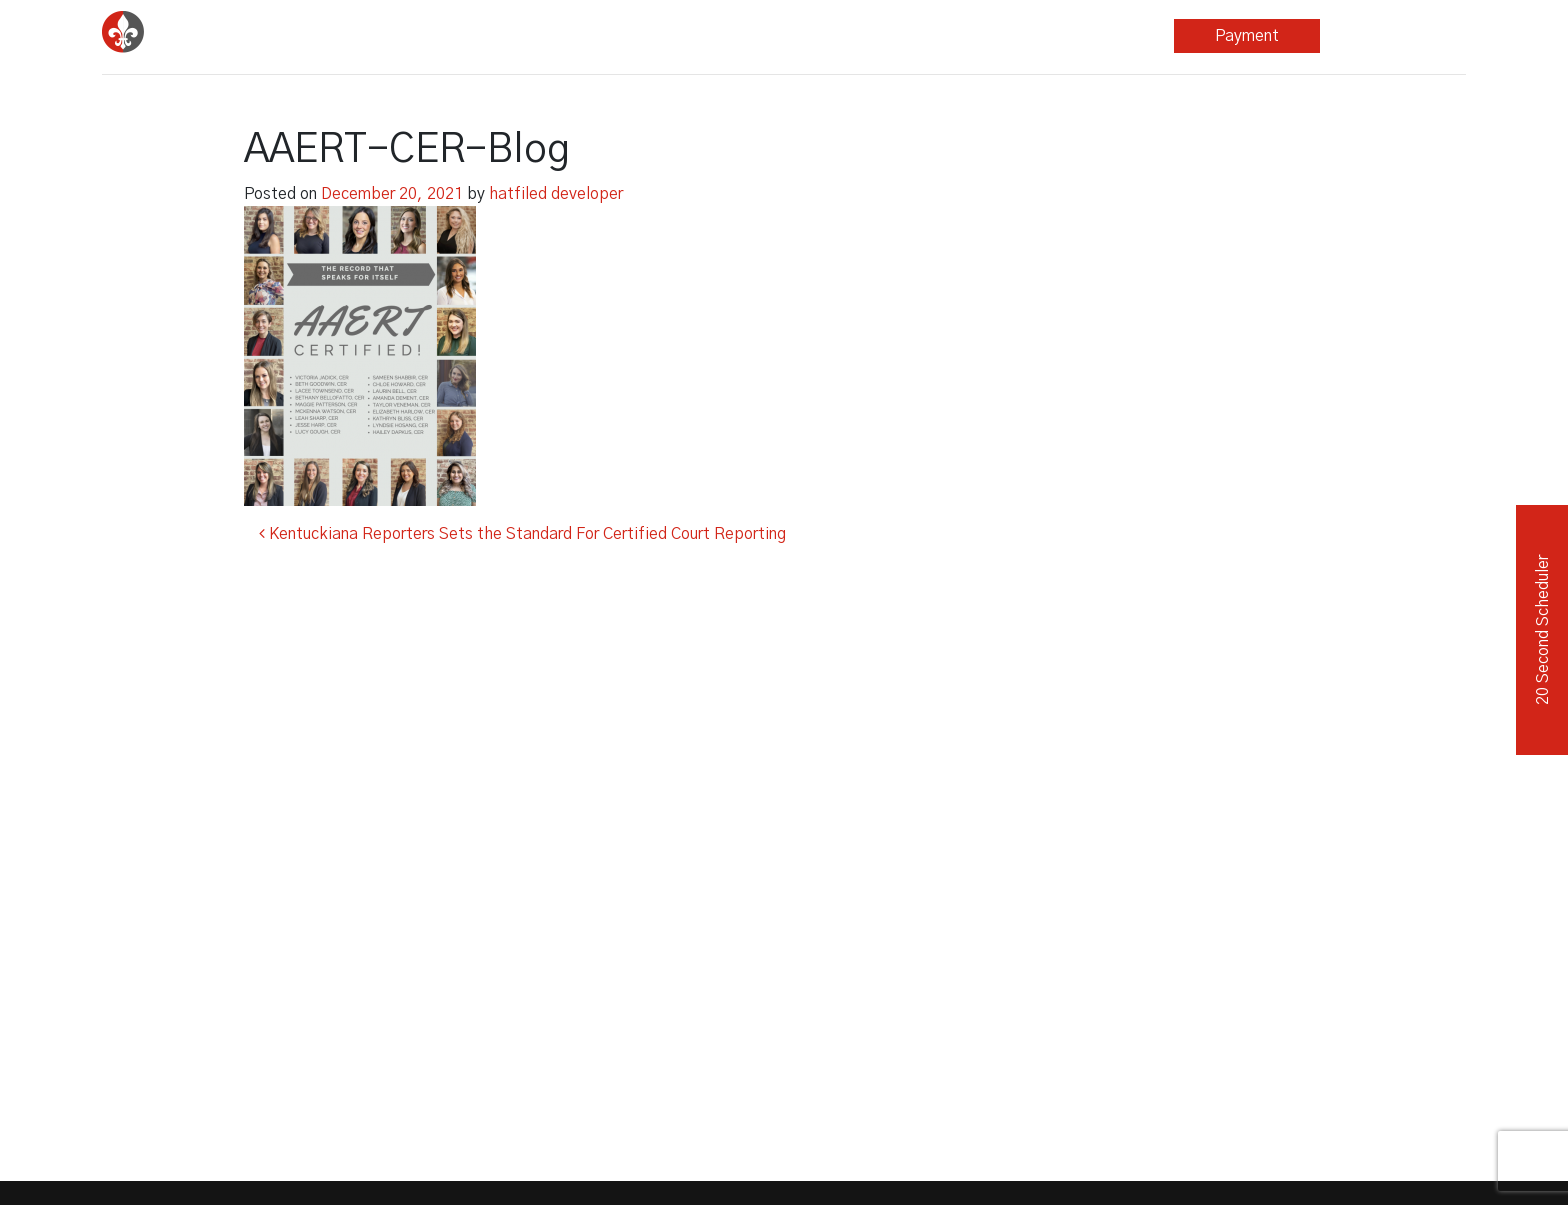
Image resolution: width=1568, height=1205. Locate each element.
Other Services (802, 36)
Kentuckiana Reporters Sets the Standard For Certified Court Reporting (522, 534)
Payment (1247, 36)
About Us (1094, 36)
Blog (954, 36)
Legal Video (656, 36)
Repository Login (1392, 36)
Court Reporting (510, 36)
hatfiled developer (556, 194)
